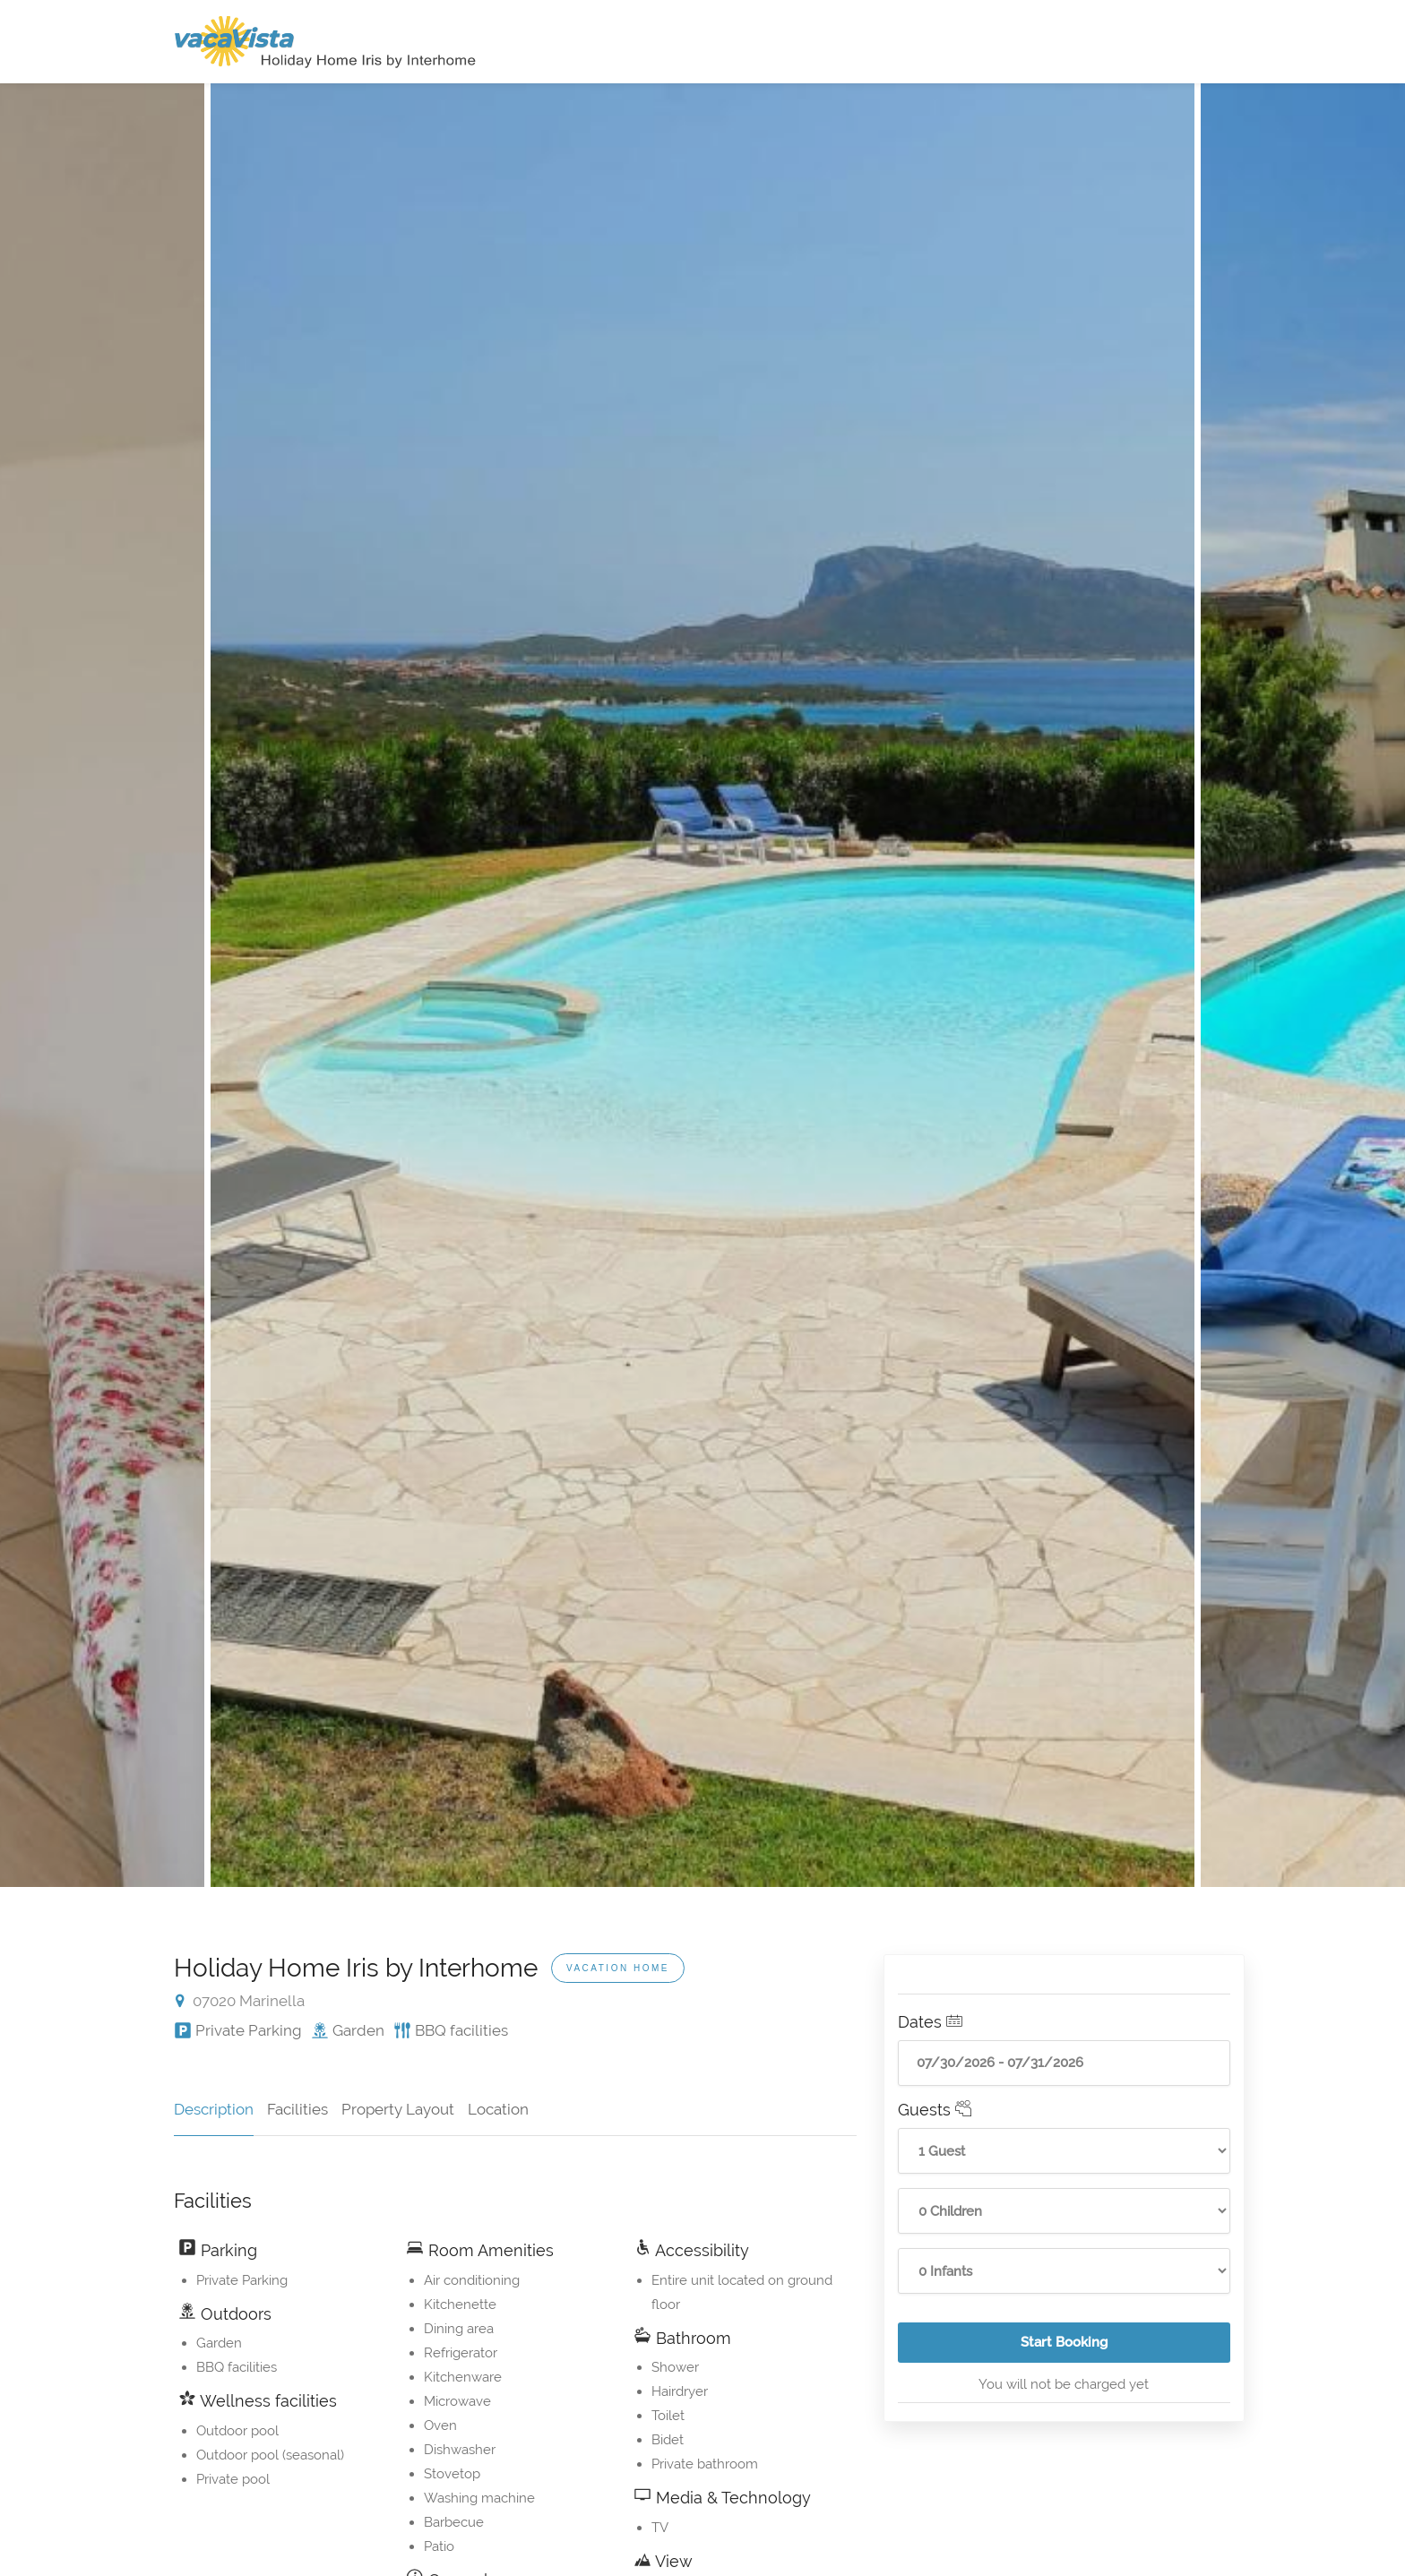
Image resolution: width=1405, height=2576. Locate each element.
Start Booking (1125, 2348)
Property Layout (397, 2109)
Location (498, 2109)
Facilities (297, 2109)
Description (214, 2109)
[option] (702, 985)
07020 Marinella (240, 2001)
